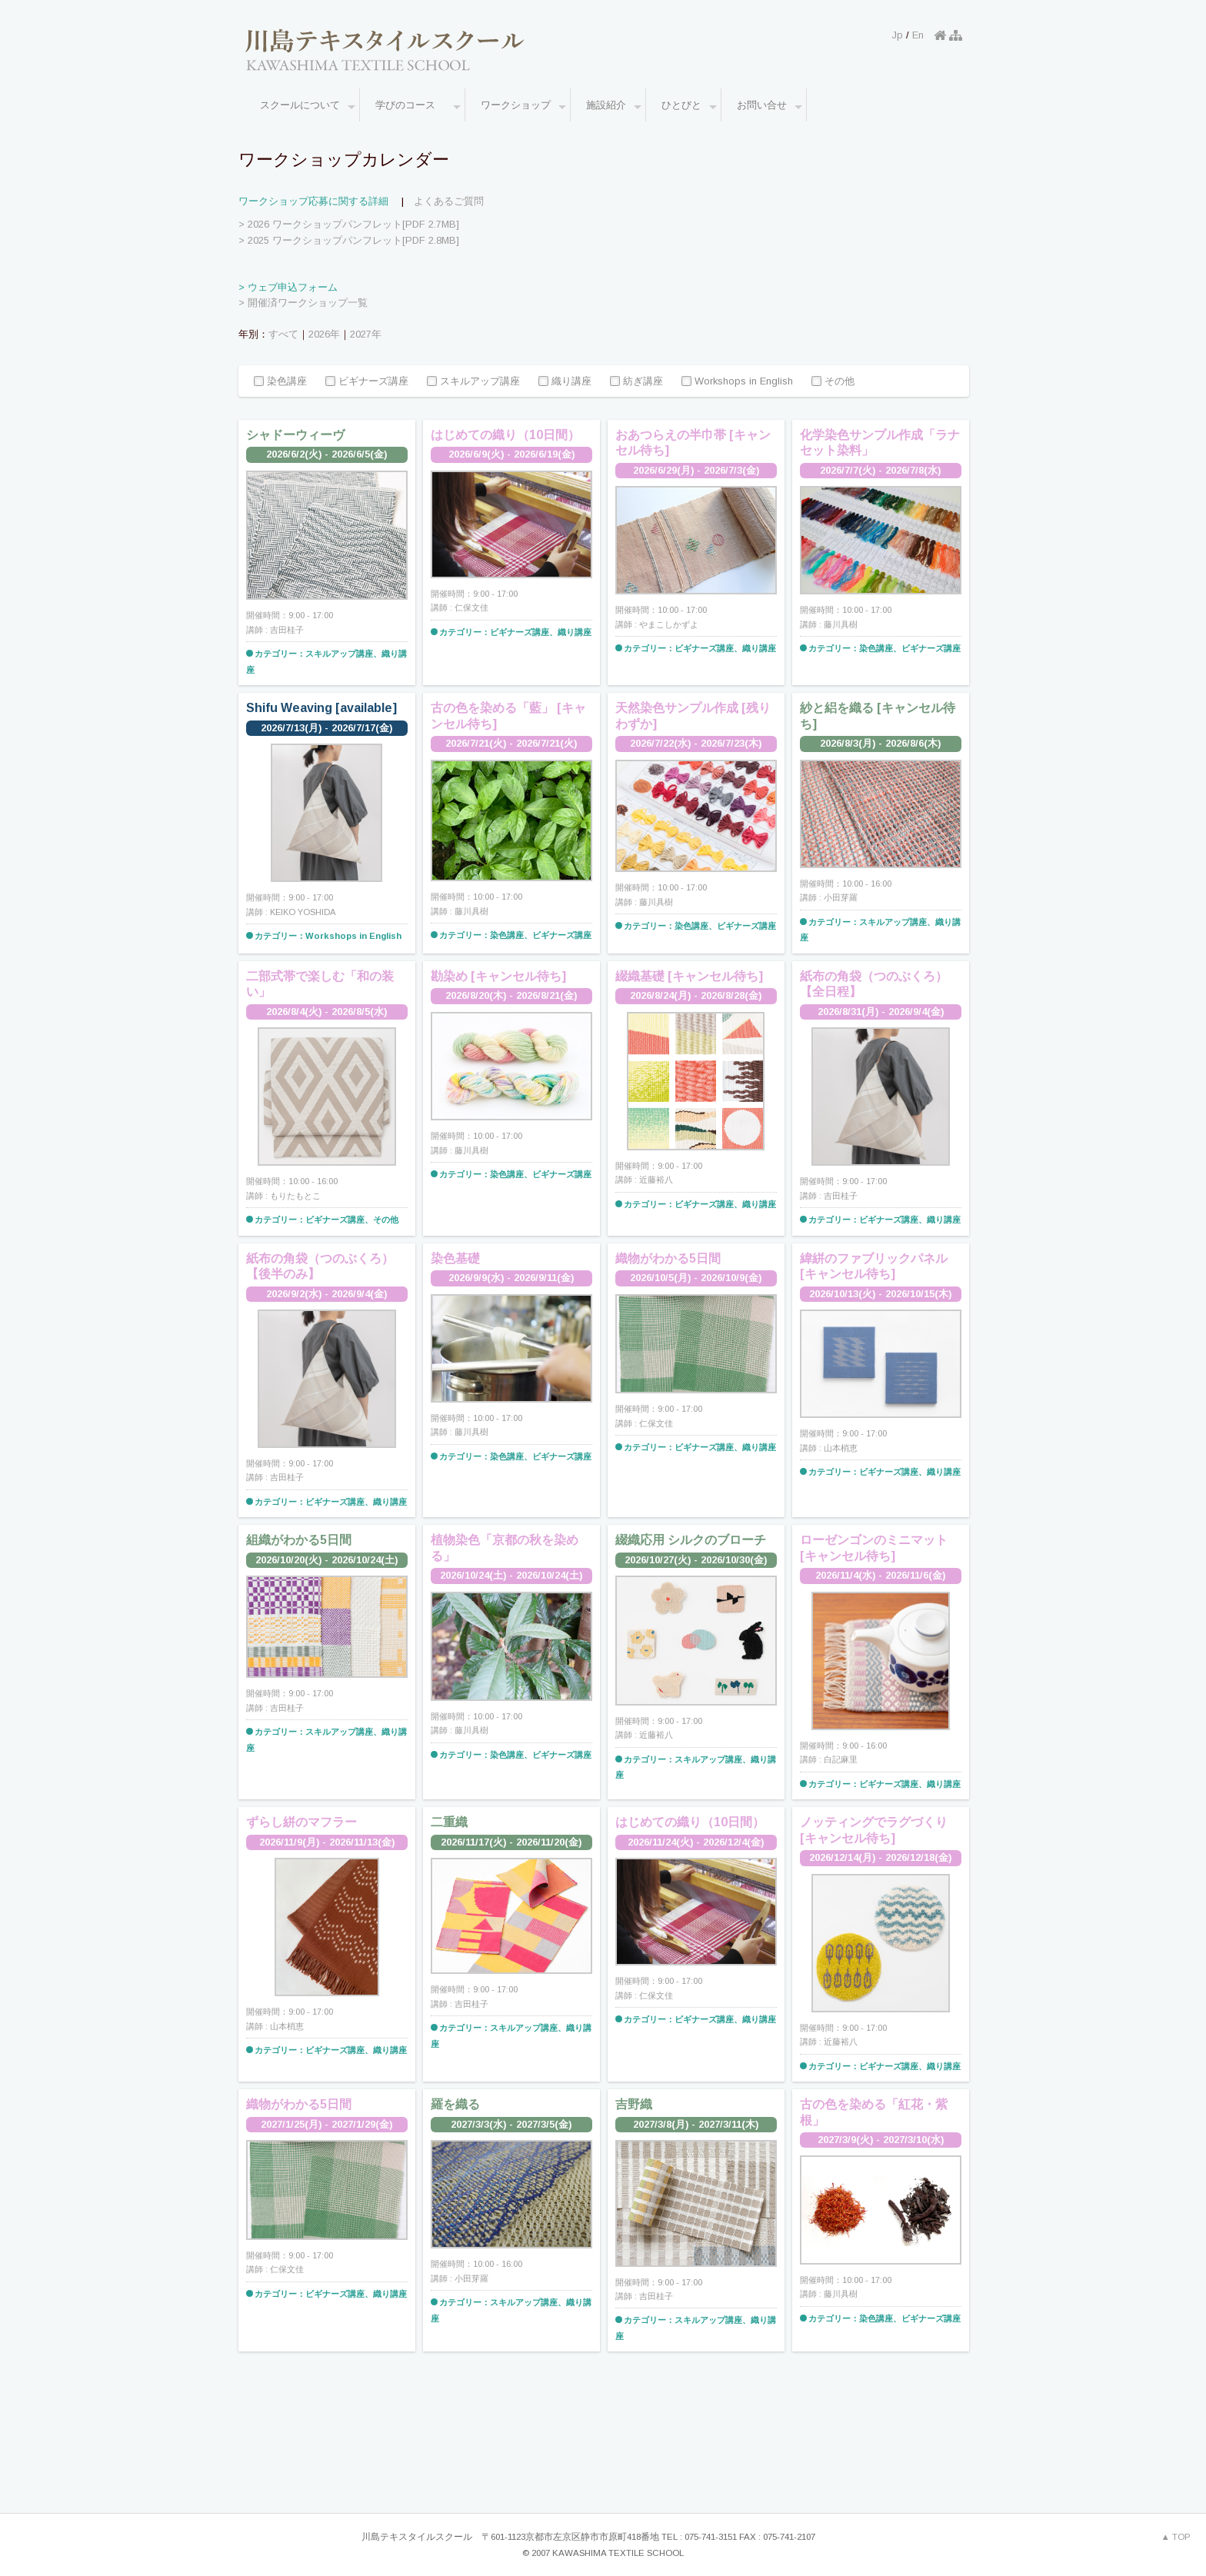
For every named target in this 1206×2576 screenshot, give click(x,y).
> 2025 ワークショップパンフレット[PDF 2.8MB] (348, 240)
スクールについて (307, 106)
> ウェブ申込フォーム (288, 287)
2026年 (324, 334)
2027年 (365, 334)
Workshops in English (737, 382)
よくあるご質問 (449, 201)
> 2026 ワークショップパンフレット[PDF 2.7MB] (348, 224)
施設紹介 (613, 106)
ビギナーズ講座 (366, 382)
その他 (833, 382)
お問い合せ (769, 106)
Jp (897, 35)
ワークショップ (523, 106)
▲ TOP (1176, 2536)
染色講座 (280, 382)
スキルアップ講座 (473, 382)
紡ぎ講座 (636, 382)
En (918, 35)
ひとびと (689, 106)
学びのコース (418, 106)
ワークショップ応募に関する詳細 (313, 201)
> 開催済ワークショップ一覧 (303, 302)
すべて (283, 334)
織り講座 (564, 382)
